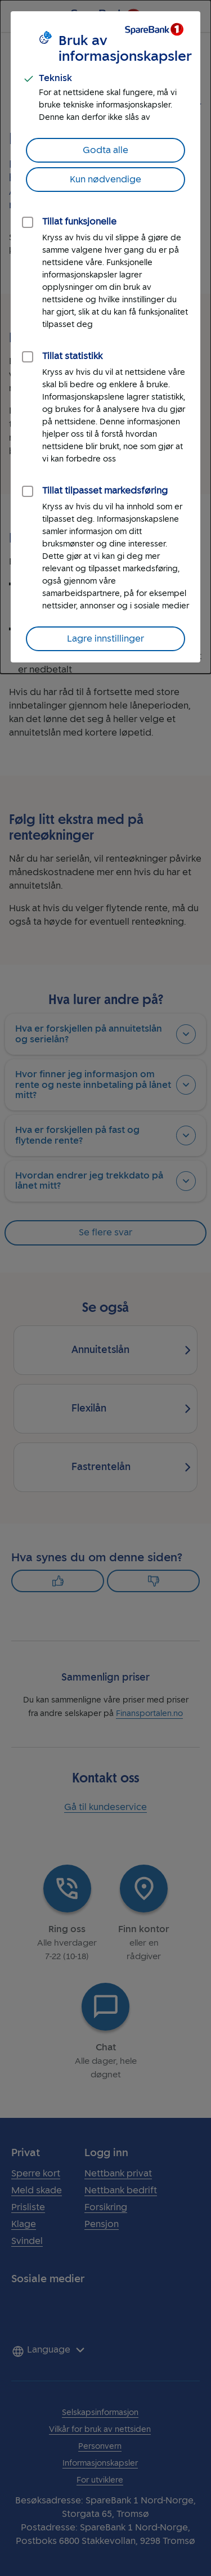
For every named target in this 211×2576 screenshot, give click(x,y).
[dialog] (105, 337)
